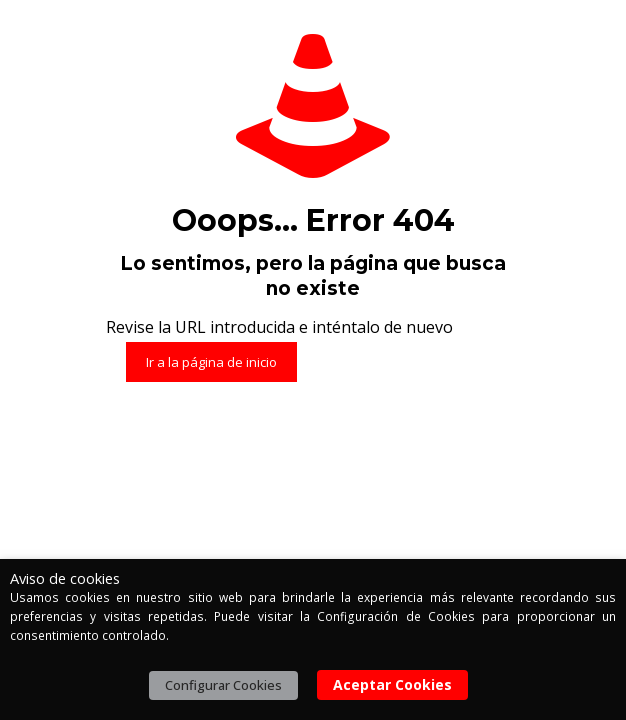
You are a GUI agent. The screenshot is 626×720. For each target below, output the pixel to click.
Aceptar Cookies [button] (392, 684)
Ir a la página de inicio (211, 362)
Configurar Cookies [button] (223, 685)
